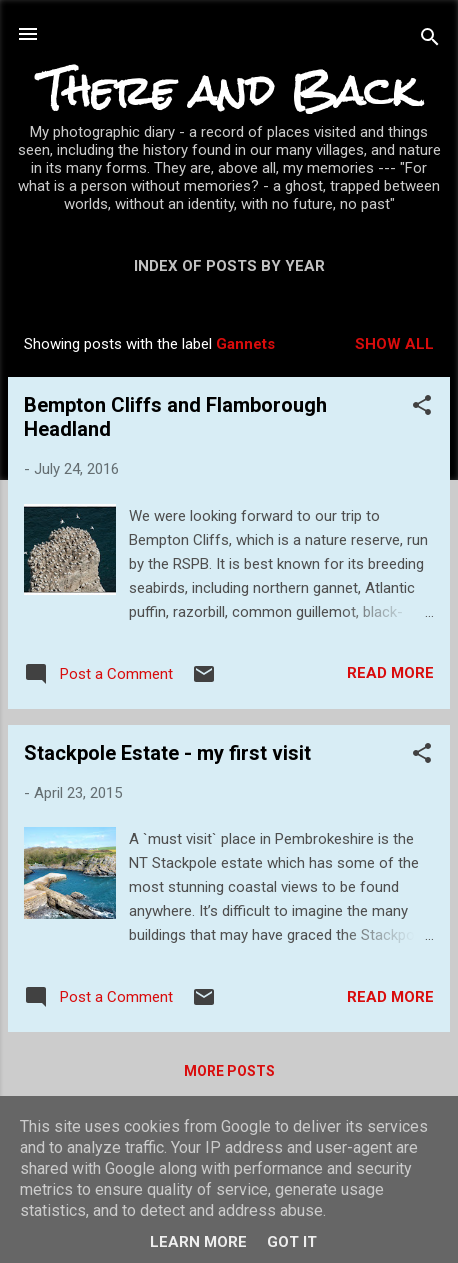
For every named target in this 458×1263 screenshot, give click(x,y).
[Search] (430, 40)
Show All (394, 344)
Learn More (198, 1242)
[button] (422, 408)
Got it (292, 1242)
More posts (229, 1071)
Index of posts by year (229, 266)
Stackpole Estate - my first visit (167, 753)
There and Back (229, 90)
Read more (390, 673)
